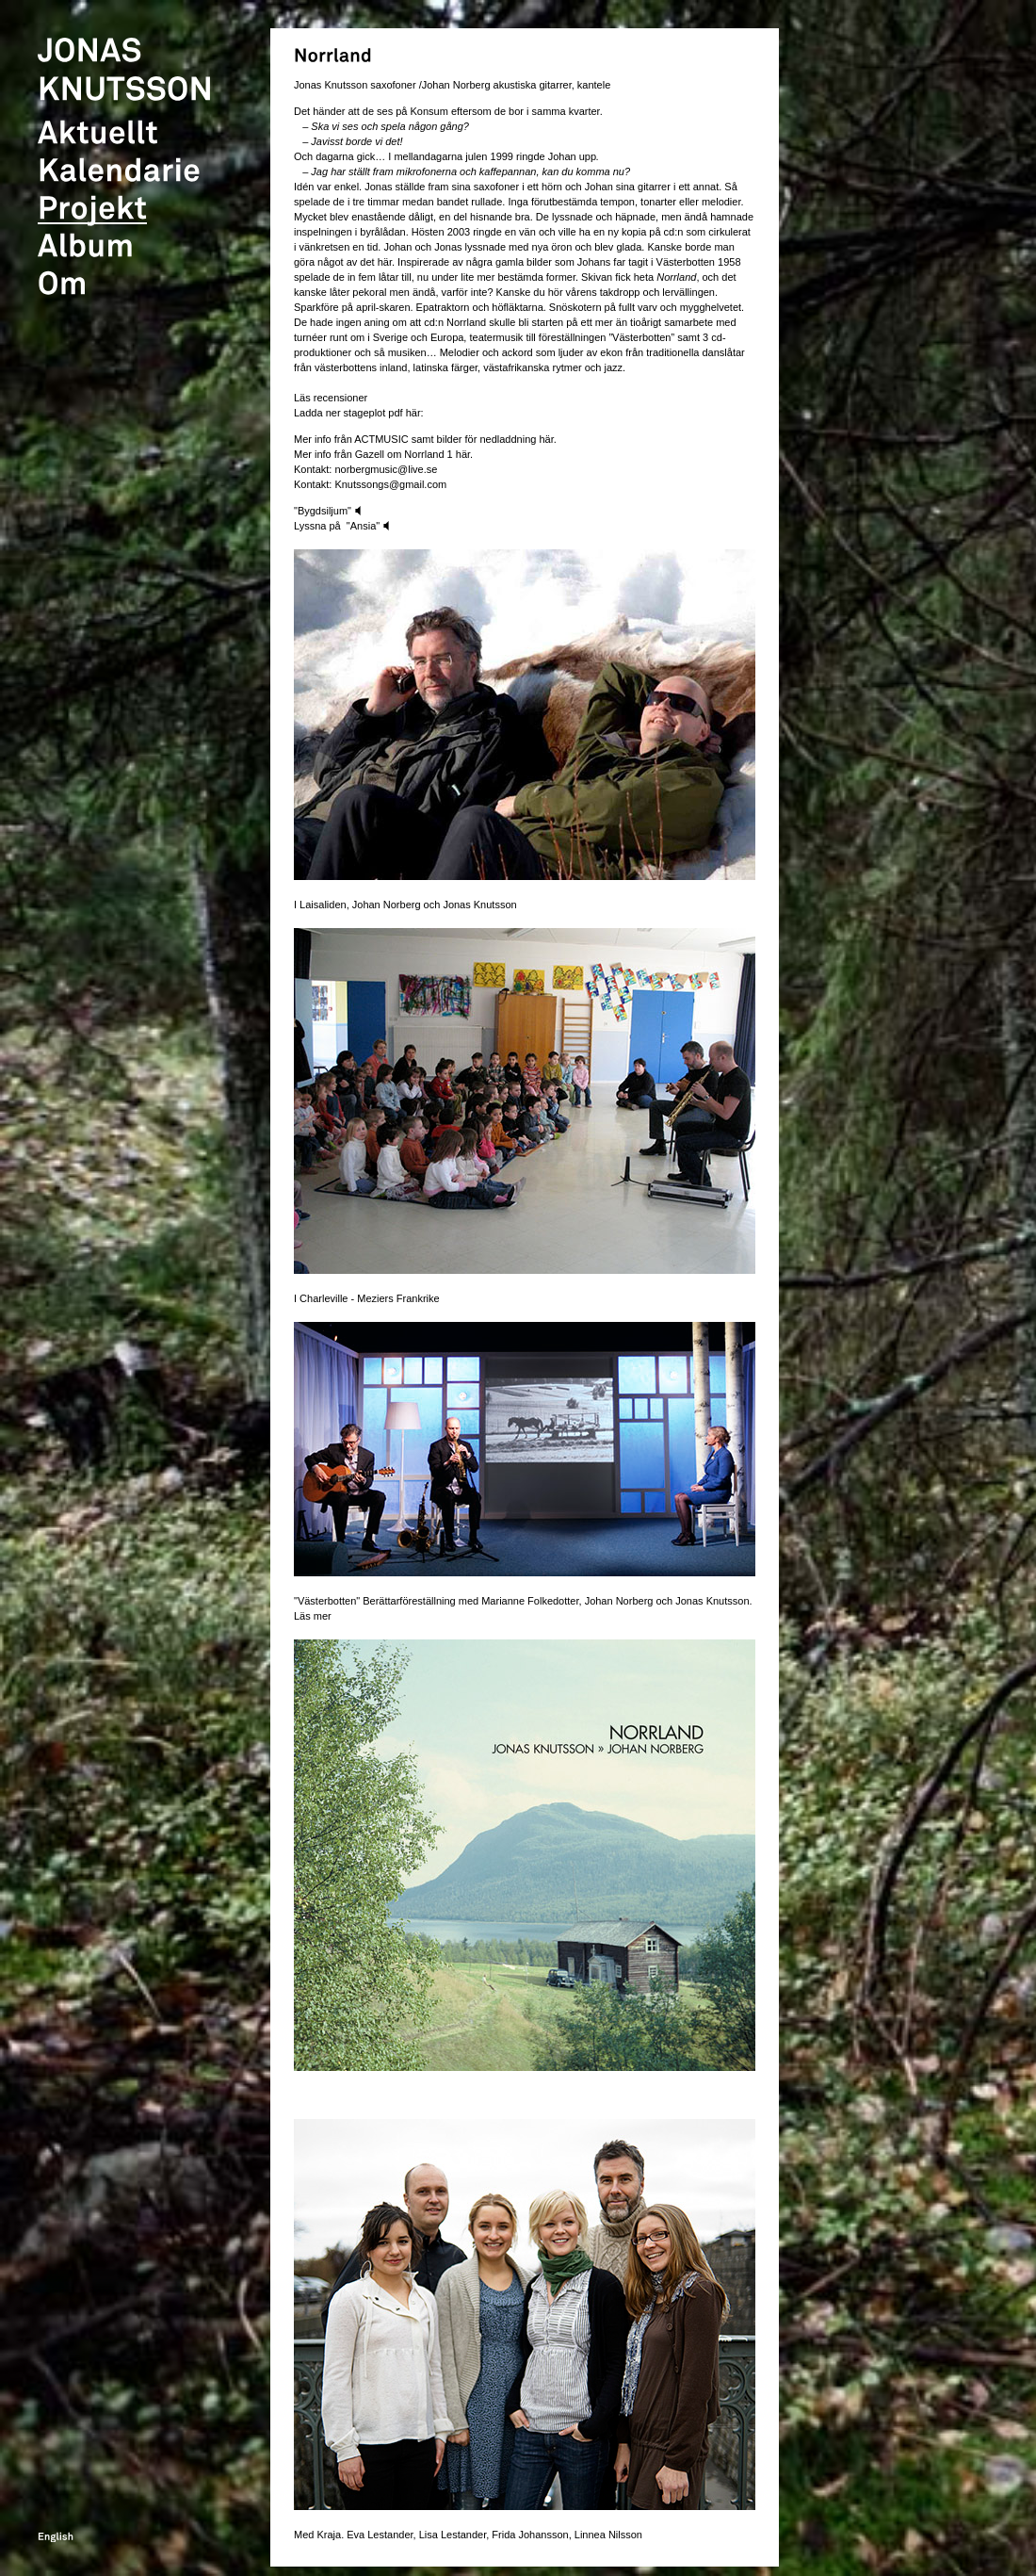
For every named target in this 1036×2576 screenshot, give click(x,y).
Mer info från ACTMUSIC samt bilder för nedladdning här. (425, 439)
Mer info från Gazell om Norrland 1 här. (383, 454)
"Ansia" (368, 525)
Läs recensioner (330, 397)
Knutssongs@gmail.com (389, 484)
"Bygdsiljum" (329, 510)
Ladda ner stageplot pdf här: (359, 412)
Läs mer (313, 1616)
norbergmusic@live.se (385, 469)
